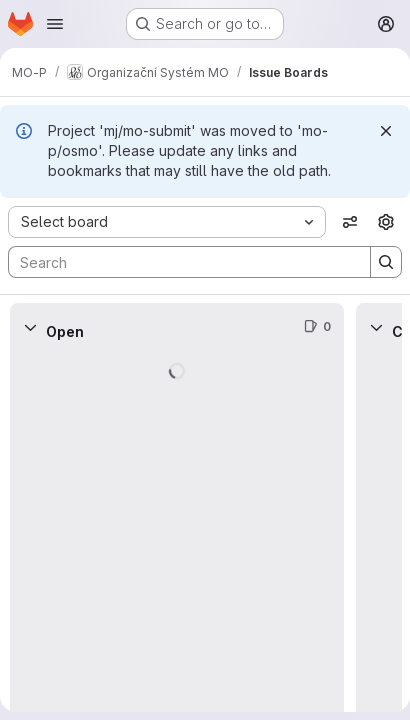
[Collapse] (30, 327)
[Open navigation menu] (55, 24)
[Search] (179, 262)
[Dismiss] (386, 131)
